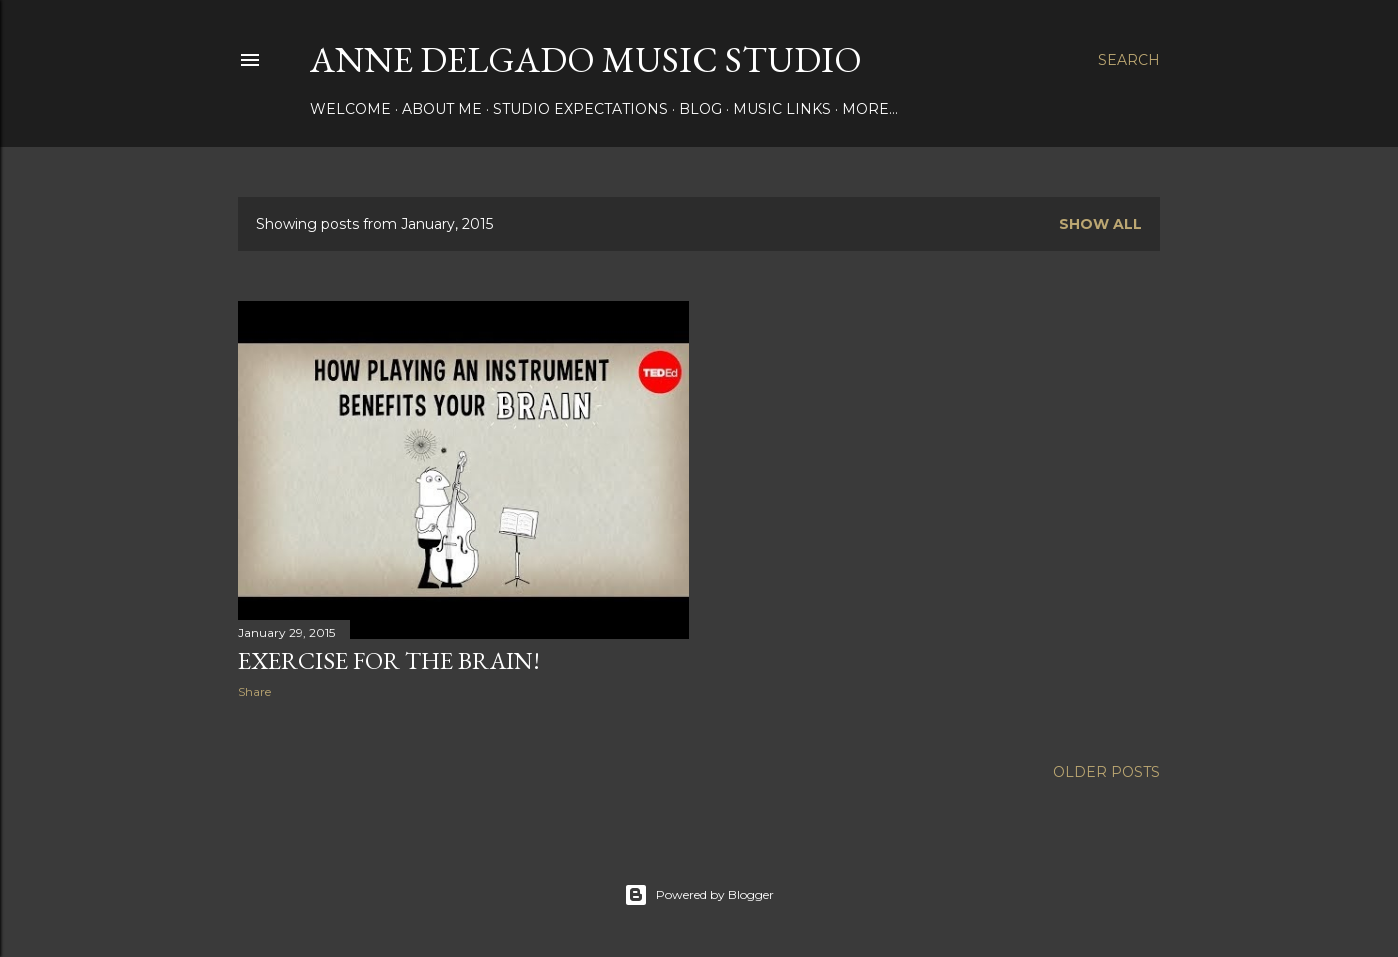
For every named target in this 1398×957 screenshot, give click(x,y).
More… (870, 109)
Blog (700, 109)
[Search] (1129, 60)
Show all (1100, 224)
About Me (442, 109)
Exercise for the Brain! (389, 660)
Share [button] (254, 691)
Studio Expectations (580, 109)
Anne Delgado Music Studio (586, 59)
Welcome (350, 109)
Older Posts (1106, 772)
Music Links (782, 109)
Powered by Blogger (699, 895)
